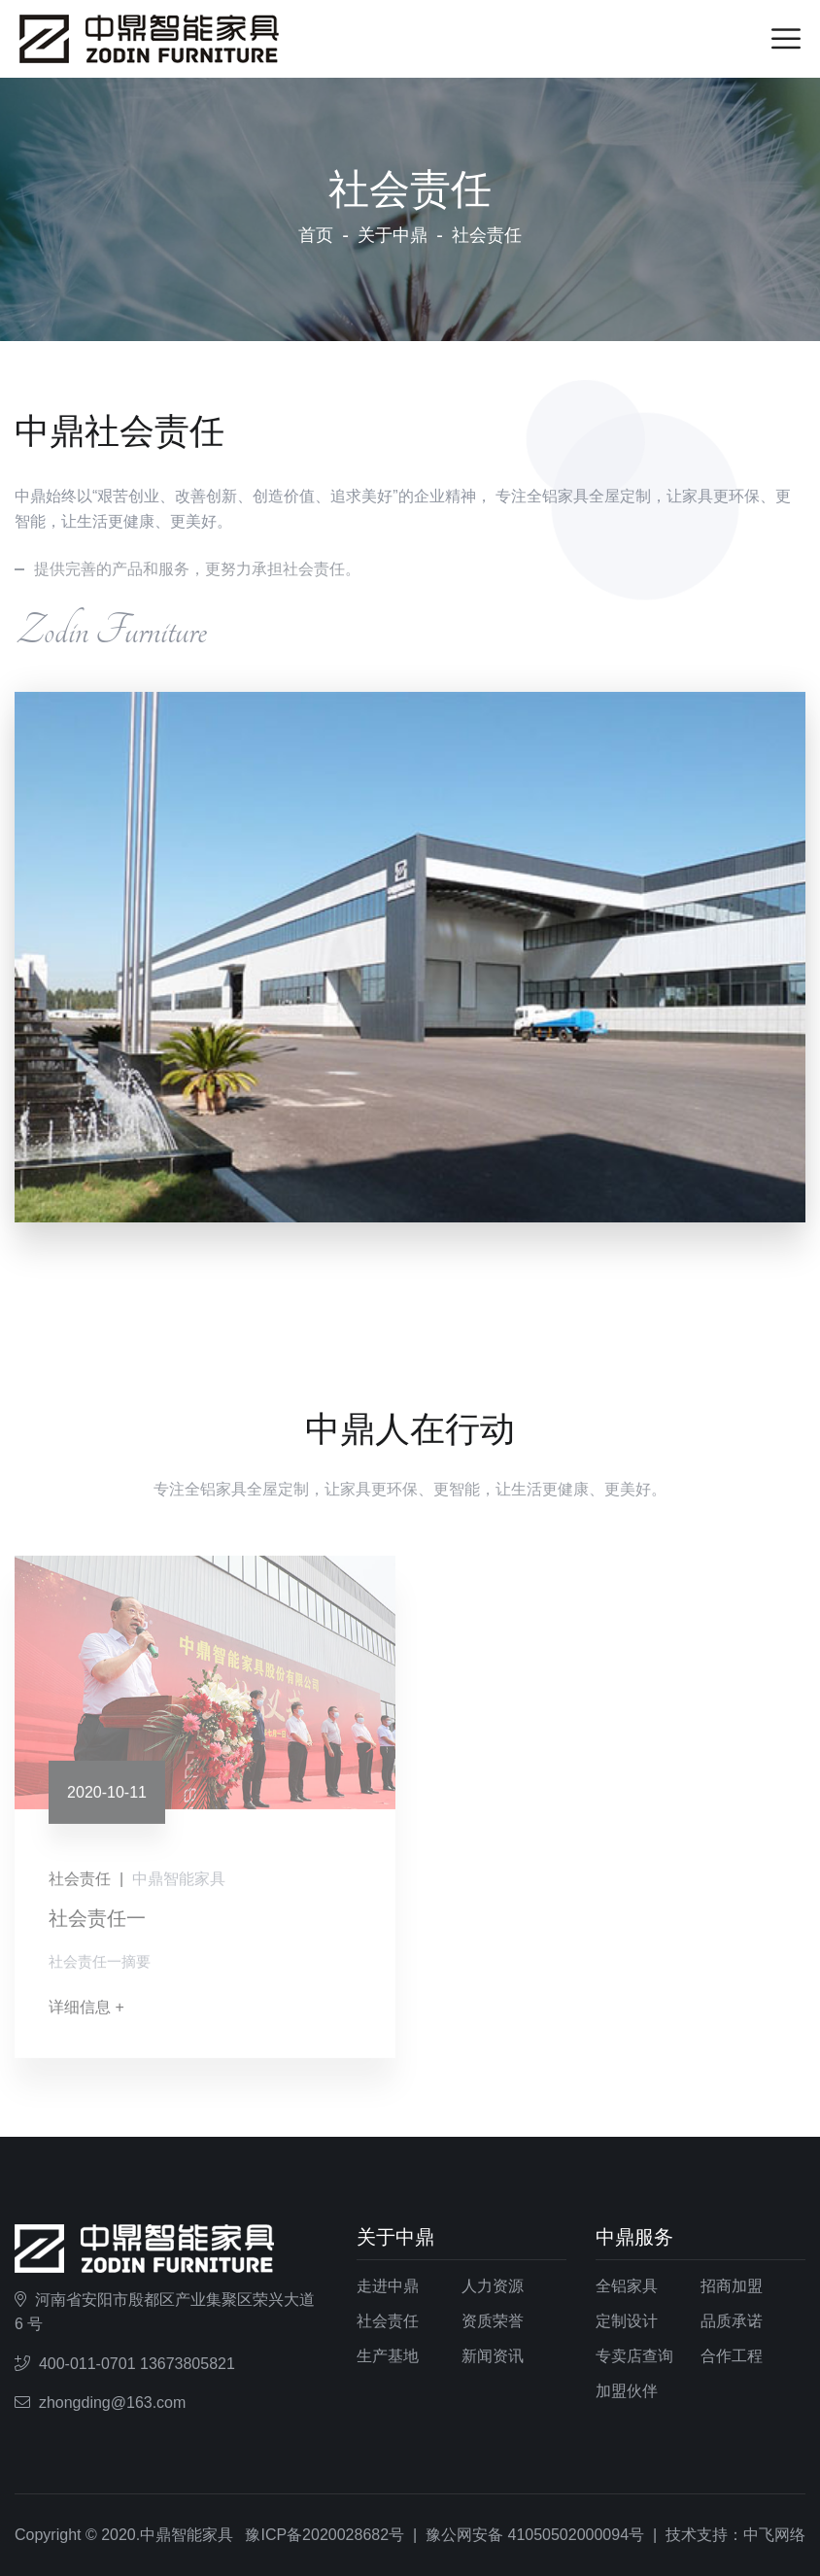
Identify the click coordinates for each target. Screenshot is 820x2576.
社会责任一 (97, 1924)
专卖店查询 (634, 2356)
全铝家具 (627, 2286)
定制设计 (627, 2321)
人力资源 (492, 2286)
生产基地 (388, 2356)
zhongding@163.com (112, 2402)
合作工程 (731, 2356)
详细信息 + (86, 2013)
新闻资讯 (492, 2356)
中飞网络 (774, 2534)
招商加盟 (731, 2286)
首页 (315, 235)
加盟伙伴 (627, 2391)
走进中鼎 (388, 2286)
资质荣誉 (492, 2321)
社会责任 (388, 2321)
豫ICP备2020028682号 (324, 2534)
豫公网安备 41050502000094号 (535, 2534)
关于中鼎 (392, 235)
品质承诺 (731, 2321)
